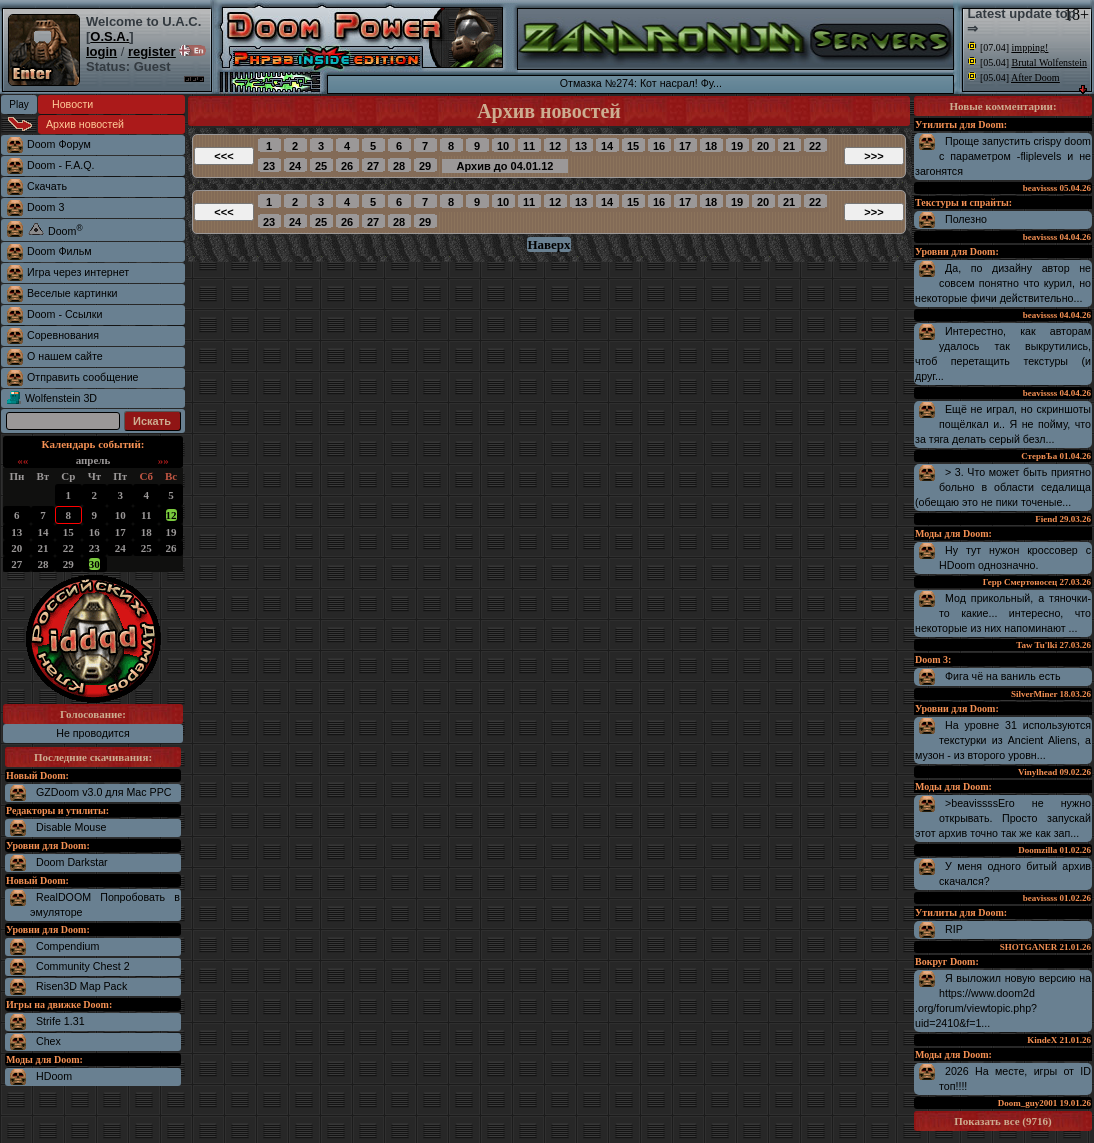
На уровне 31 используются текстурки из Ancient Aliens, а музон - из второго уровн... (1003, 740)
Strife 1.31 (60, 1021)
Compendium (67, 946)
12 (171, 515)
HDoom (54, 1076)
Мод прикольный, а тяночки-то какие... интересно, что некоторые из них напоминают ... (1003, 613)
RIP (954, 929)
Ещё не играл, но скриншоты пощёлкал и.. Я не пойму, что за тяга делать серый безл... (1003, 424)
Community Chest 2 (83, 966)
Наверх (548, 244)
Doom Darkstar (72, 862)
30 (94, 564)
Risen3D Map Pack (81, 986)
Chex (48, 1041)
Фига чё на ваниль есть (1003, 676)
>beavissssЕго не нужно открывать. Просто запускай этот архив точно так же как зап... (1003, 818)
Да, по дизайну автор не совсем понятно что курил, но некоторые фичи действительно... (1003, 283)
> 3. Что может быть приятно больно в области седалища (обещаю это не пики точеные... (1003, 487)
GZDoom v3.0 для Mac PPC (103, 792)
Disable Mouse (71, 827)
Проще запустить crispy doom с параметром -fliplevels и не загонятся (1003, 156)
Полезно (966, 219)
